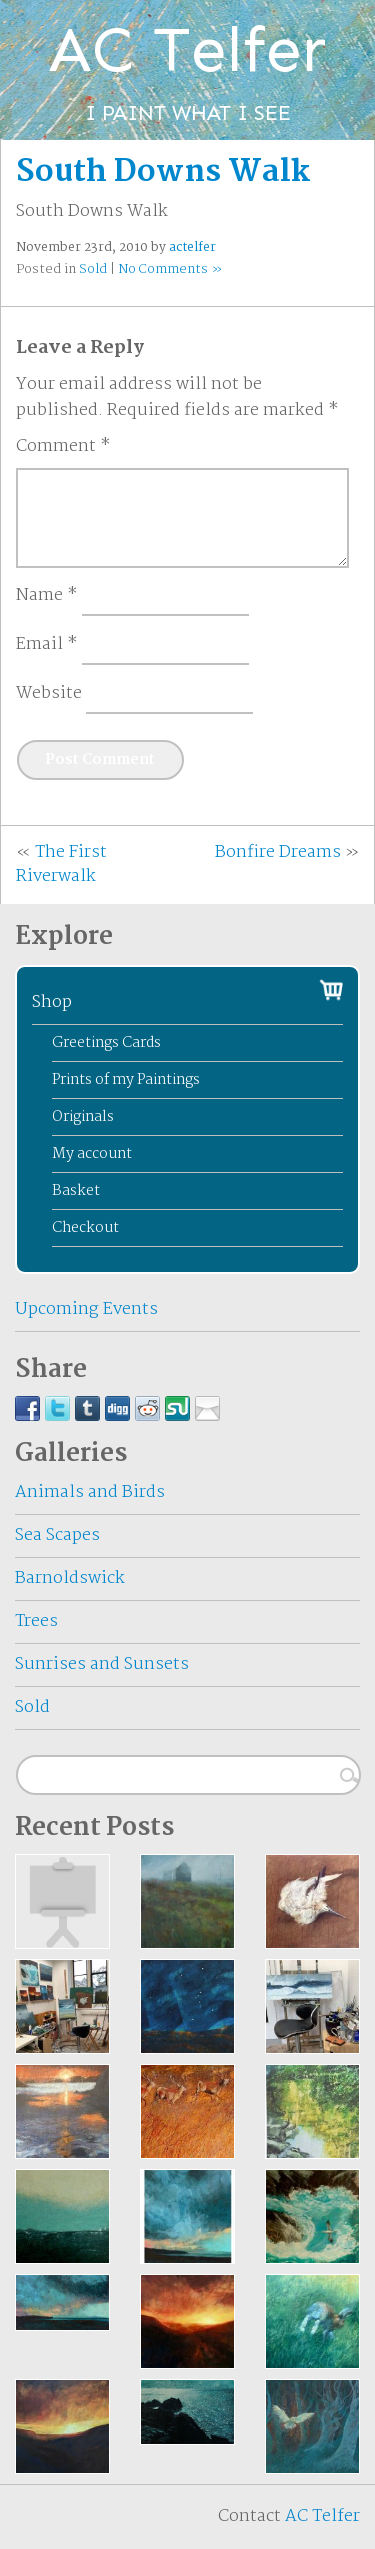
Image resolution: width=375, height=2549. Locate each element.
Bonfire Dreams (278, 852)
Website (49, 694)
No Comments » (170, 269)
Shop (52, 1002)
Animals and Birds (90, 1492)
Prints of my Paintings (126, 1080)
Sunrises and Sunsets (102, 1664)
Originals (83, 1117)
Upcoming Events (86, 1309)
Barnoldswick (70, 1578)
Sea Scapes (57, 1535)
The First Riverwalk (61, 864)
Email (47, 645)
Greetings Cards (106, 1043)
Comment (63, 447)
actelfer (192, 247)
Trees (36, 1621)
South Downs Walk (163, 172)
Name (47, 596)
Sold (93, 269)
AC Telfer (322, 2516)
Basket (76, 1191)
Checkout (85, 1228)
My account (92, 1154)
